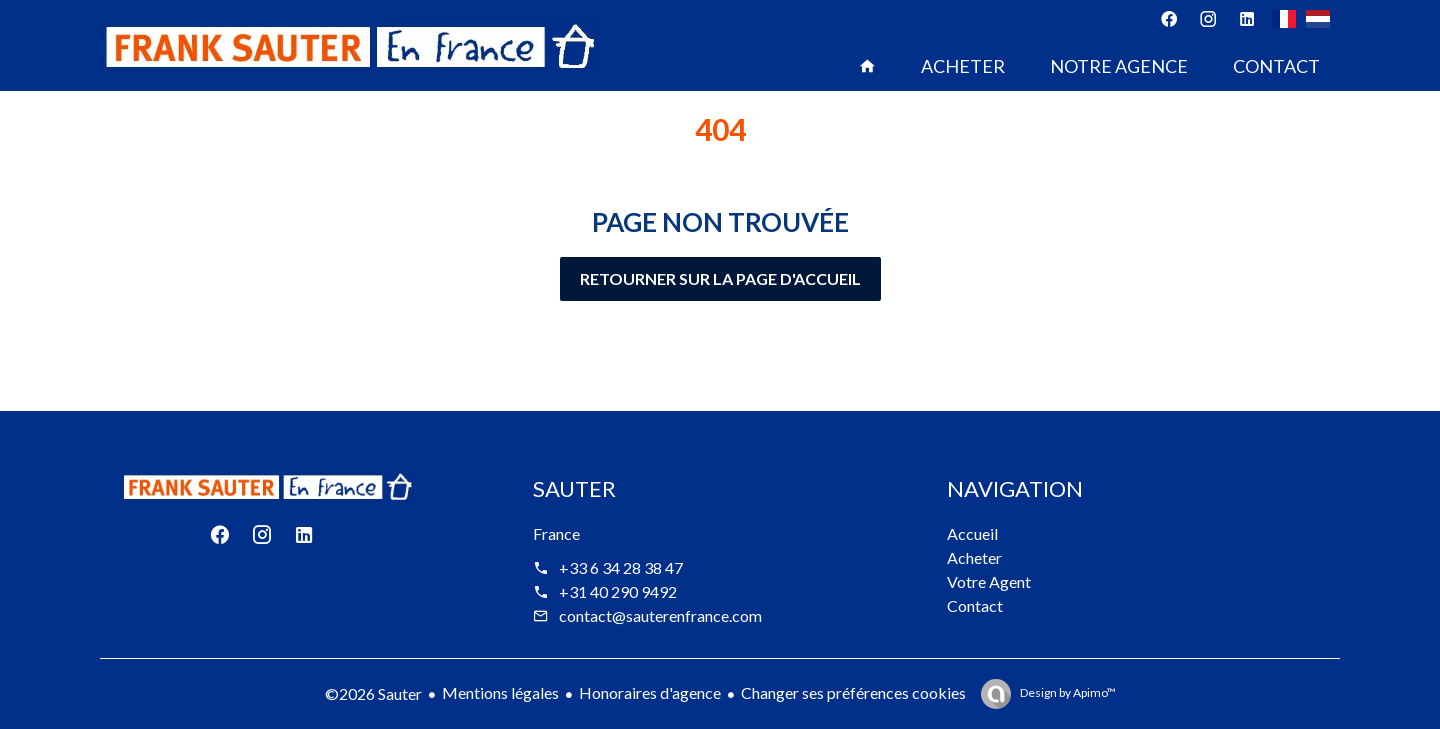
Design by (1067, 692)
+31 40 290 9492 (618, 591)
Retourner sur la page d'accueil (720, 278)
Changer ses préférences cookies (853, 692)
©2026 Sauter (373, 693)
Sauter (574, 488)
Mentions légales (500, 692)
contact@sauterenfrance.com (660, 615)
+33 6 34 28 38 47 (621, 567)
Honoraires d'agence (650, 692)
